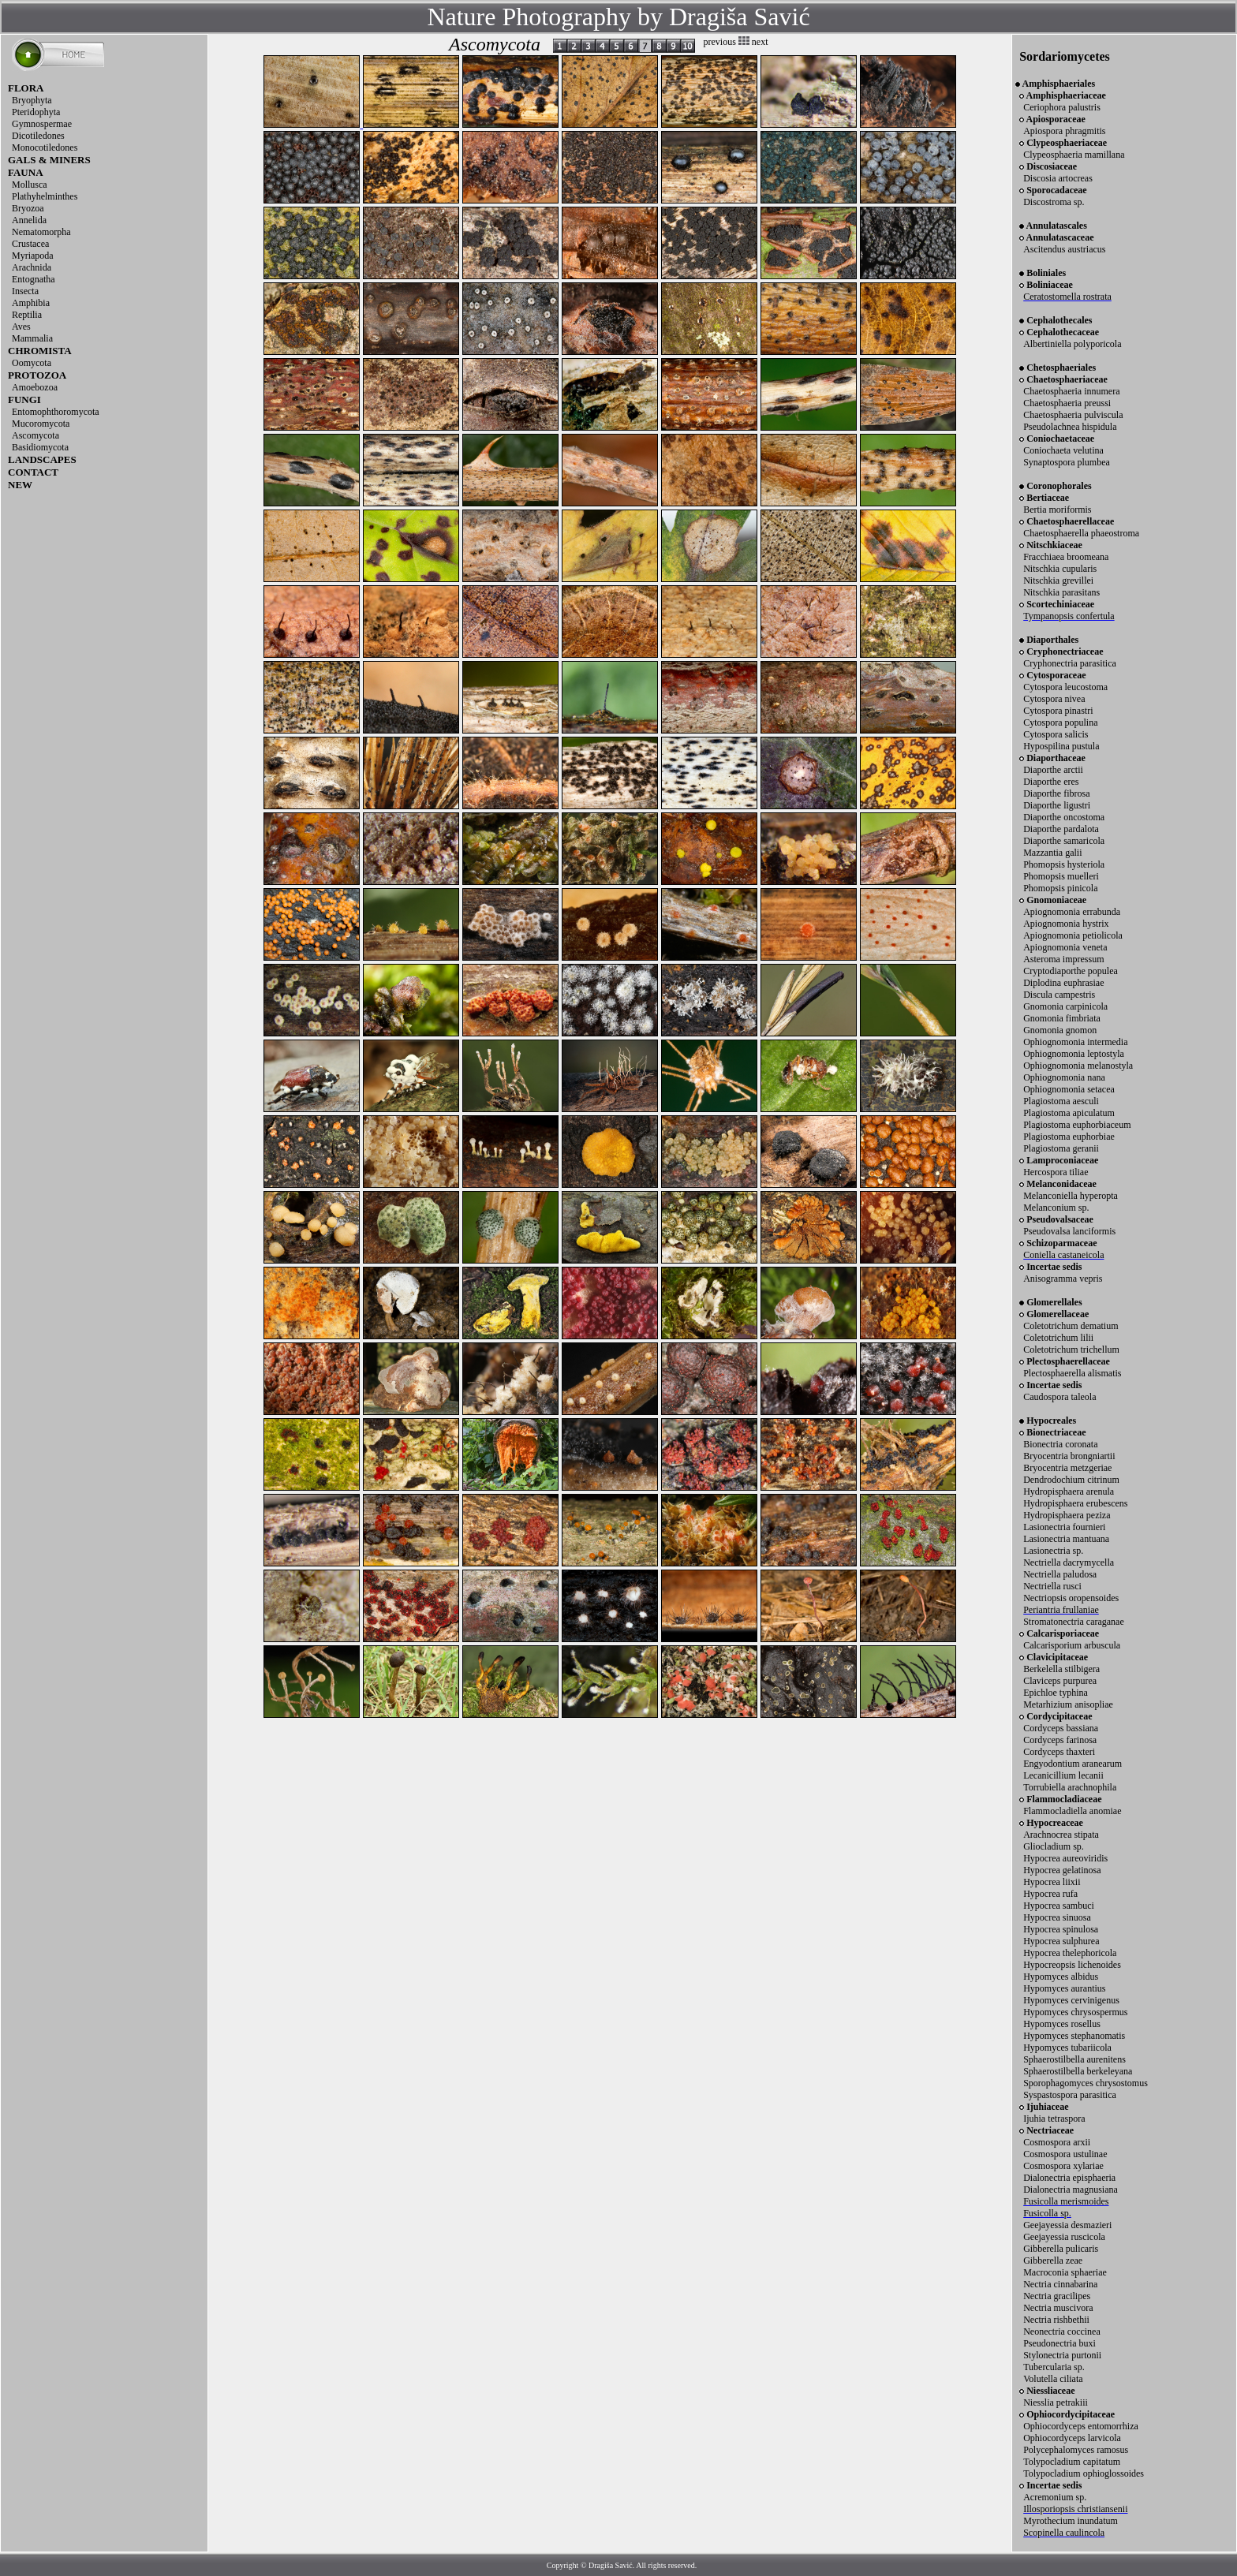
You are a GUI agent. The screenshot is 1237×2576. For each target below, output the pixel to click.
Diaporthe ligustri (1056, 805)
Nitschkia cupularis (1060, 568)
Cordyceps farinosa (1060, 1739)
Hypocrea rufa (1050, 1893)
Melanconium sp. (1056, 1207)
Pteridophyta (36, 112)
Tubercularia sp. (1054, 2367)
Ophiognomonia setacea (1069, 1089)
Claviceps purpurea (1060, 1680)
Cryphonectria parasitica (1069, 663)
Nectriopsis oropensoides (1071, 1597)
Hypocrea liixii (1051, 1881)
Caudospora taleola (1059, 1396)
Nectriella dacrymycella (1068, 1562)
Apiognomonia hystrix (1065, 923)
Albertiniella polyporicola (1072, 343)
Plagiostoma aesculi (1061, 1101)
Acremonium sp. (1054, 2497)
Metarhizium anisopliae (1068, 1704)
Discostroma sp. (1053, 201)
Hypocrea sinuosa (1057, 1917)
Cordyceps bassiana (1060, 1728)
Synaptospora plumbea (1066, 462)
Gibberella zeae (1052, 2260)
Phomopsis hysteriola (1063, 864)
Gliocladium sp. (1053, 1846)
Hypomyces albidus (1060, 1976)
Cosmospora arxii (1056, 2142)
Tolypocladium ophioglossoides (1083, 2473)
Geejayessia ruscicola (1064, 2236)
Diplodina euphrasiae (1063, 982)
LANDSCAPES (42, 459)
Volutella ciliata (1052, 2378)
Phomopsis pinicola (1060, 888)
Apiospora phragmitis (1064, 130)
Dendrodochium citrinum (1071, 1479)
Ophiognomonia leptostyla (1073, 1053)
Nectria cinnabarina (1060, 2284)
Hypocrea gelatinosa (1062, 1870)
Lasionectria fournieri (1064, 1527)
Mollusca (29, 184)
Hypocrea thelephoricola (1069, 1952)
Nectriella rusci (1052, 1586)
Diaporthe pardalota (1061, 828)
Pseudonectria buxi (1059, 2343)
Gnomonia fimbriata (1062, 1018)
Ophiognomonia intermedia (1075, 1041)
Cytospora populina (1060, 722)
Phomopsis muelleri (1061, 876)
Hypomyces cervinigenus (1071, 2000)
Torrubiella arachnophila (1069, 1787)
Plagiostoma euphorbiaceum (1076, 1124)
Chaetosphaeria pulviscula (1073, 414)
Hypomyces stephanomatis (1074, 2035)
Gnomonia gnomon (1060, 1030)
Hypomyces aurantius (1064, 1988)
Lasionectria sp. (1053, 1550)
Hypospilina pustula (1061, 746)
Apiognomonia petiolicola (1073, 935)
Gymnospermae (42, 123)
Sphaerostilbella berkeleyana (1077, 2071)
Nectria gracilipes (1056, 2296)
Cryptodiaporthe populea (1070, 970)
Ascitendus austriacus (1064, 249)
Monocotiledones (44, 147)
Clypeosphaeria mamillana (1073, 154)
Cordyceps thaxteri (1059, 1751)
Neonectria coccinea (1062, 2331)
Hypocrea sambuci (1058, 1905)
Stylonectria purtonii (1062, 2355)
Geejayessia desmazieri (1067, 2225)
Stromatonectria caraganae (1073, 1621)
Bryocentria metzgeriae (1067, 1467)
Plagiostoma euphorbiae (1069, 1136)
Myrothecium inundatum (1070, 2520)
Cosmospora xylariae (1063, 2165)
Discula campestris (1059, 994)
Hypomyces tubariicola (1067, 2047)
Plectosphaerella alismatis (1072, 1373)
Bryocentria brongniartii (1069, 1456)
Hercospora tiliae (1055, 1172)
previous (720, 41)
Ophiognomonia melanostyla (1078, 1065)
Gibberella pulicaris (1060, 2248)
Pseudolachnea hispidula (1069, 426)
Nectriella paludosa (1060, 1574)
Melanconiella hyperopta (1070, 1195)
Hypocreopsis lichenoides (1072, 1964)
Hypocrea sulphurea (1061, 1941)
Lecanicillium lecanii (1063, 1775)
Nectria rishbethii (1056, 2319)
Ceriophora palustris (1062, 107)
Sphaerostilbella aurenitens (1074, 2059)
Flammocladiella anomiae (1072, 1810)
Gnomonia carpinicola (1065, 1006)
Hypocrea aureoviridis (1065, 1858)
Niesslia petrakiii (1055, 2402)
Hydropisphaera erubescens (1075, 1503)
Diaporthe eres (1050, 781)
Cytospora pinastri (1058, 710)
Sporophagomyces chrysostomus (1085, 2083)
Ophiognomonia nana (1064, 1077)
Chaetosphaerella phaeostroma (1081, 533)
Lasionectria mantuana (1066, 1538)
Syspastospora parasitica (1069, 2094)
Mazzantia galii (1052, 852)
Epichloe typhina (1055, 1692)
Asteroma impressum (1063, 959)
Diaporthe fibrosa (1056, 793)
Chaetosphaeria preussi (1067, 403)
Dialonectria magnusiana (1070, 2189)
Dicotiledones (38, 135)
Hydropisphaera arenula (1068, 1491)
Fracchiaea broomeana (1065, 556)
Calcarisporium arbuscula (1071, 1645)
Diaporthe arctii (1053, 769)
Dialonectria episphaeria (1069, 2177)
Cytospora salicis (1055, 734)
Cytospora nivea (1054, 698)
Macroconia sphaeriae (1065, 2272)
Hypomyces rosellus (1062, 2023)
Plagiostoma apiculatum (1069, 1112)
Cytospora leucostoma (1065, 687)
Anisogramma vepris (1062, 1278)
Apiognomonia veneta (1065, 947)
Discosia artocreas (1058, 178)
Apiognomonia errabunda (1071, 911)
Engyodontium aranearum (1072, 1763)
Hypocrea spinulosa (1060, 1929)
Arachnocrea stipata (1061, 1834)
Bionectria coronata (1060, 1444)
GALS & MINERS (49, 160)
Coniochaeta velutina (1063, 450)
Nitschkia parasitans (1061, 592)
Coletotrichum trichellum (1071, 1349)
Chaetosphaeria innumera (1071, 391)
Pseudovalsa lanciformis (1069, 1231)
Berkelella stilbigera (1061, 1668)
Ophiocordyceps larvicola (1072, 2437)
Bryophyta (32, 100)
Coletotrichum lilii (1058, 1337)
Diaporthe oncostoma (1063, 817)
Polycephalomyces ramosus (1075, 2449)
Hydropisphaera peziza (1066, 1515)
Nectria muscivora (1058, 2307)
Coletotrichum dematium (1070, 1325)
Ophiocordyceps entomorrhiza (1080, 2426)
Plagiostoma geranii (1061, 1148)
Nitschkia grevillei (1058, 580)
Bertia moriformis (1057, 509)
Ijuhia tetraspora (1054, 2118)
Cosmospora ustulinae (1065, 2154)
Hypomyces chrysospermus (1075, 2012)
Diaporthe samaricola (1063, 840)
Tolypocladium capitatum (1071, 2461)
